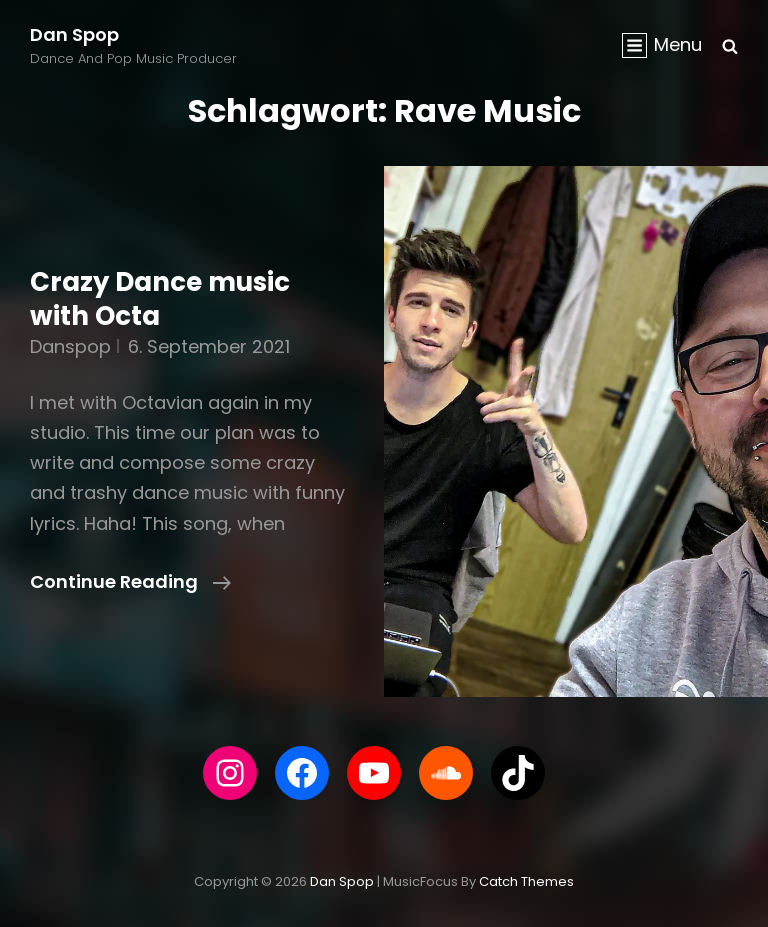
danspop (70, 346)
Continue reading (130, 582)
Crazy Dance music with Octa (160, 299)
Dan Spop (74, 34)
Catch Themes (526, 881)
